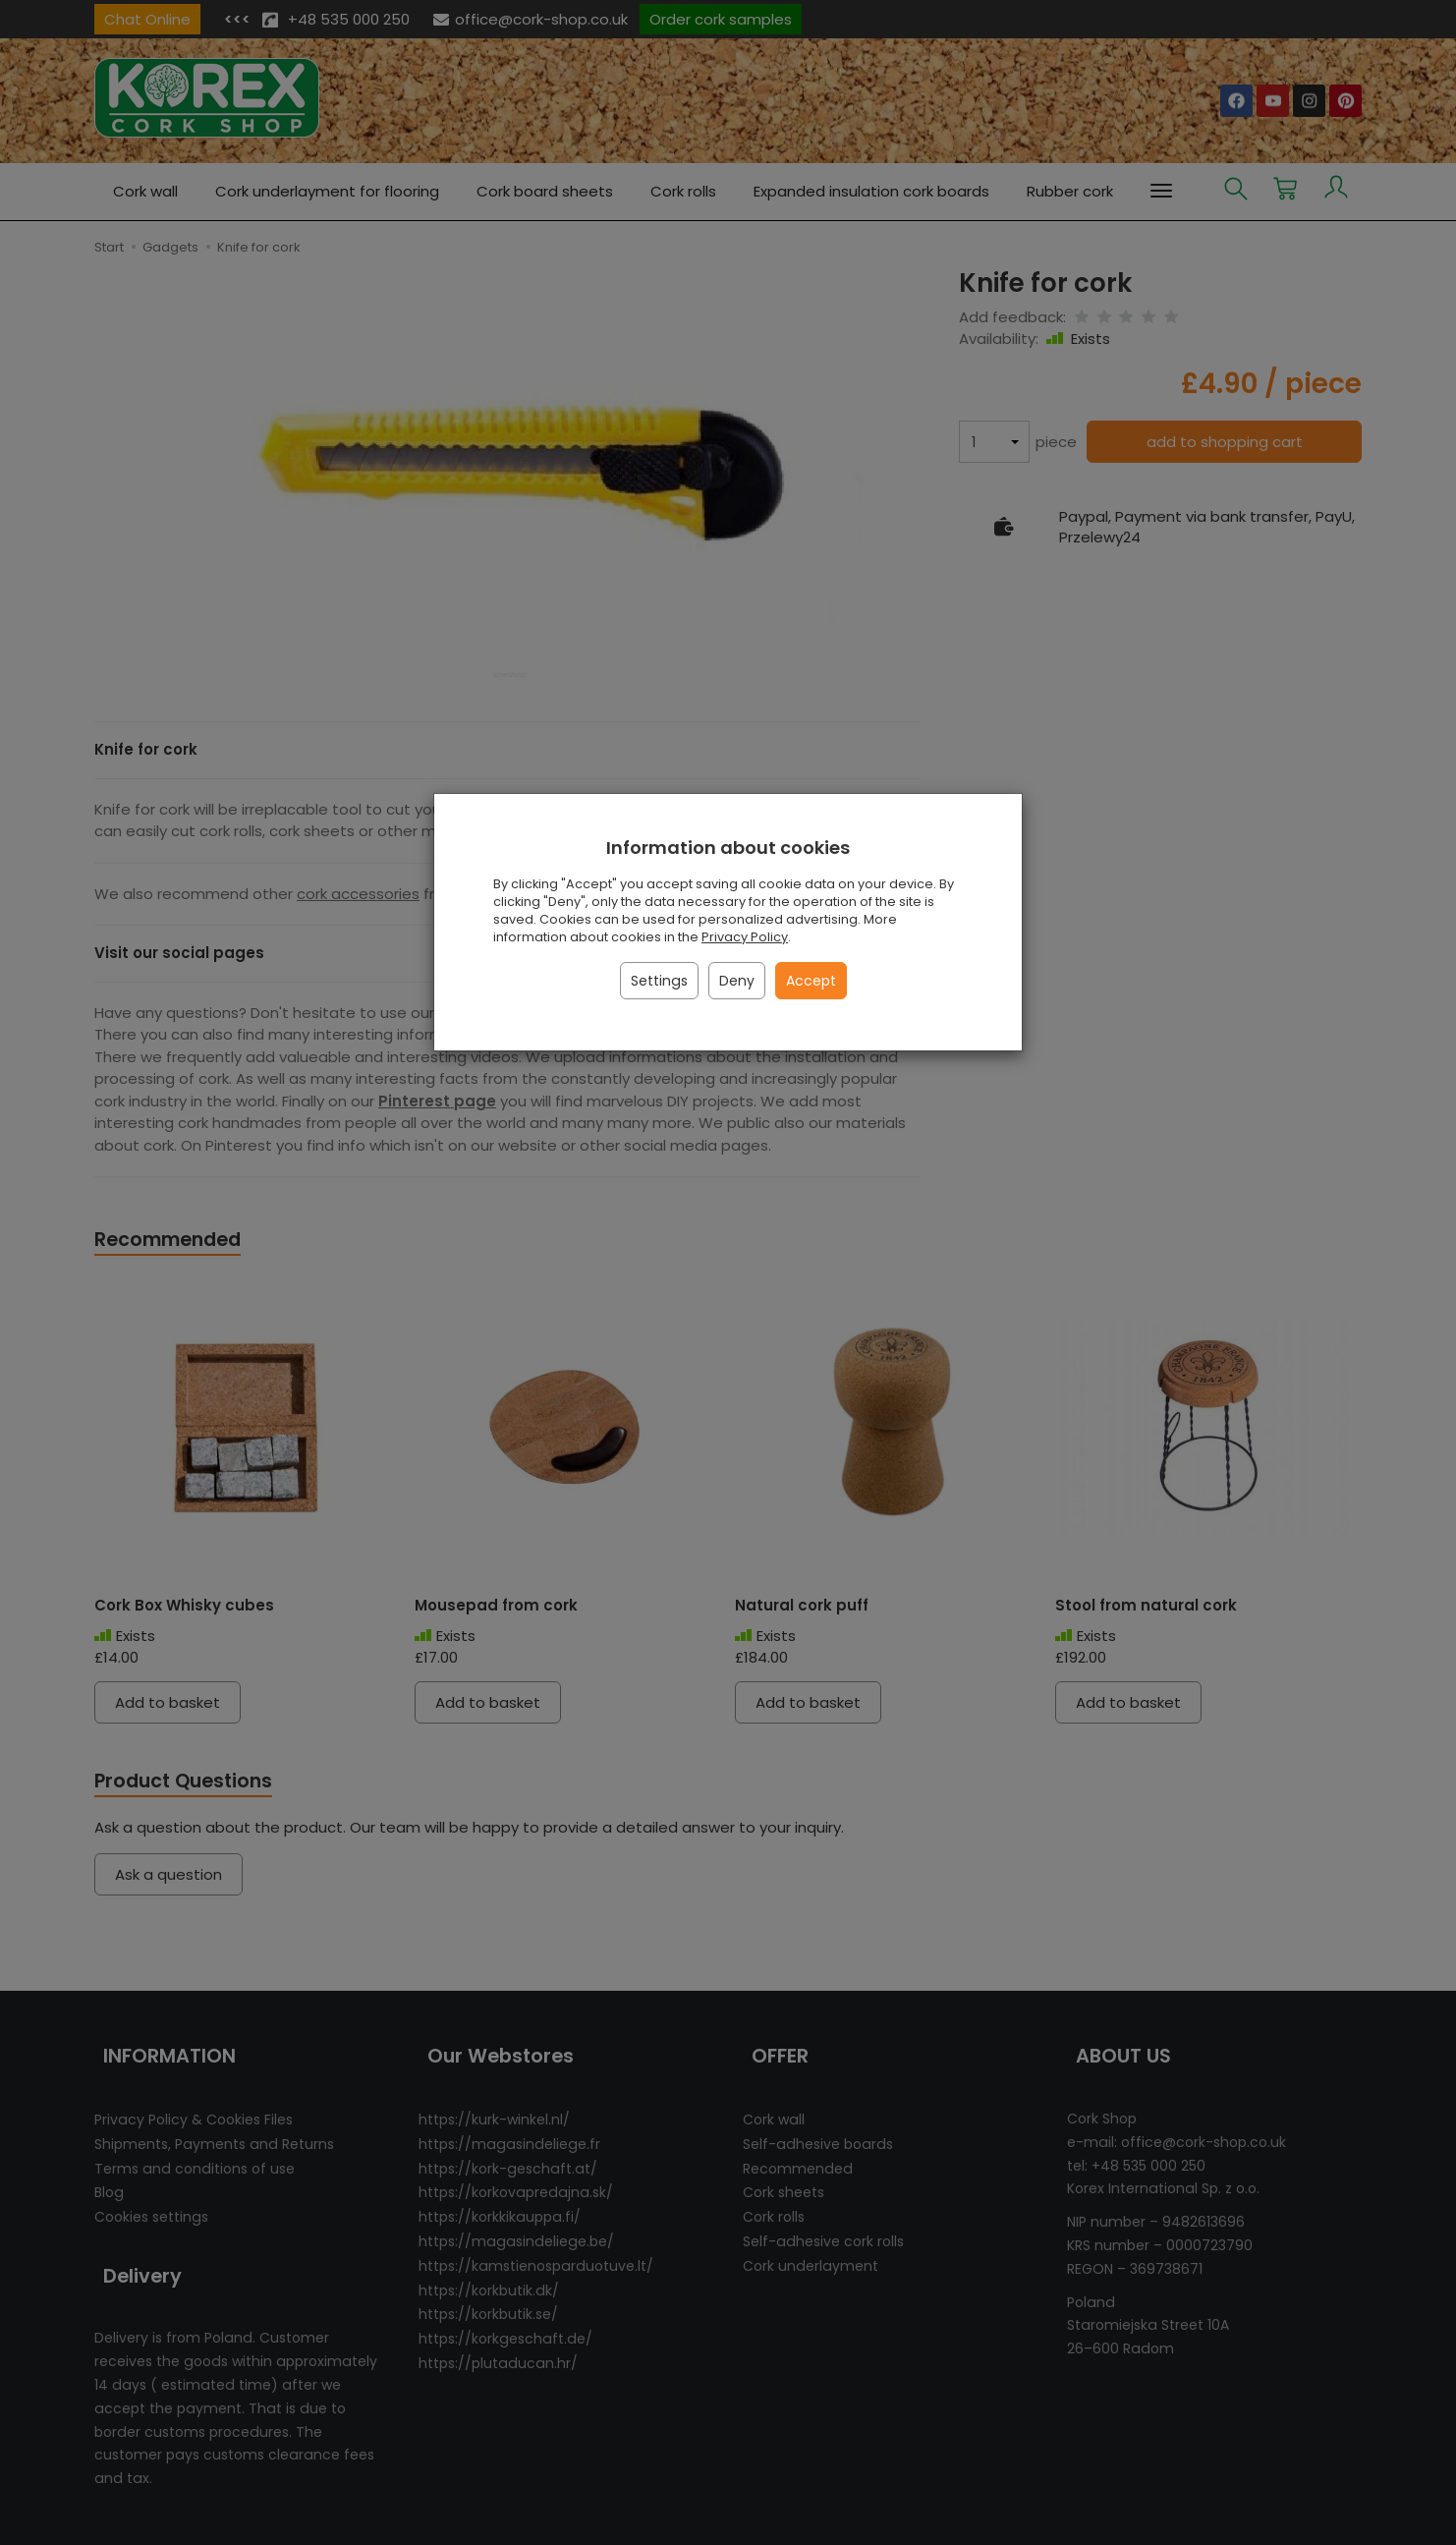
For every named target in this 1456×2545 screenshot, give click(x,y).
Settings (659, 980)
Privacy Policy (744, 937)
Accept (811, 980)
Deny (737, 980)
